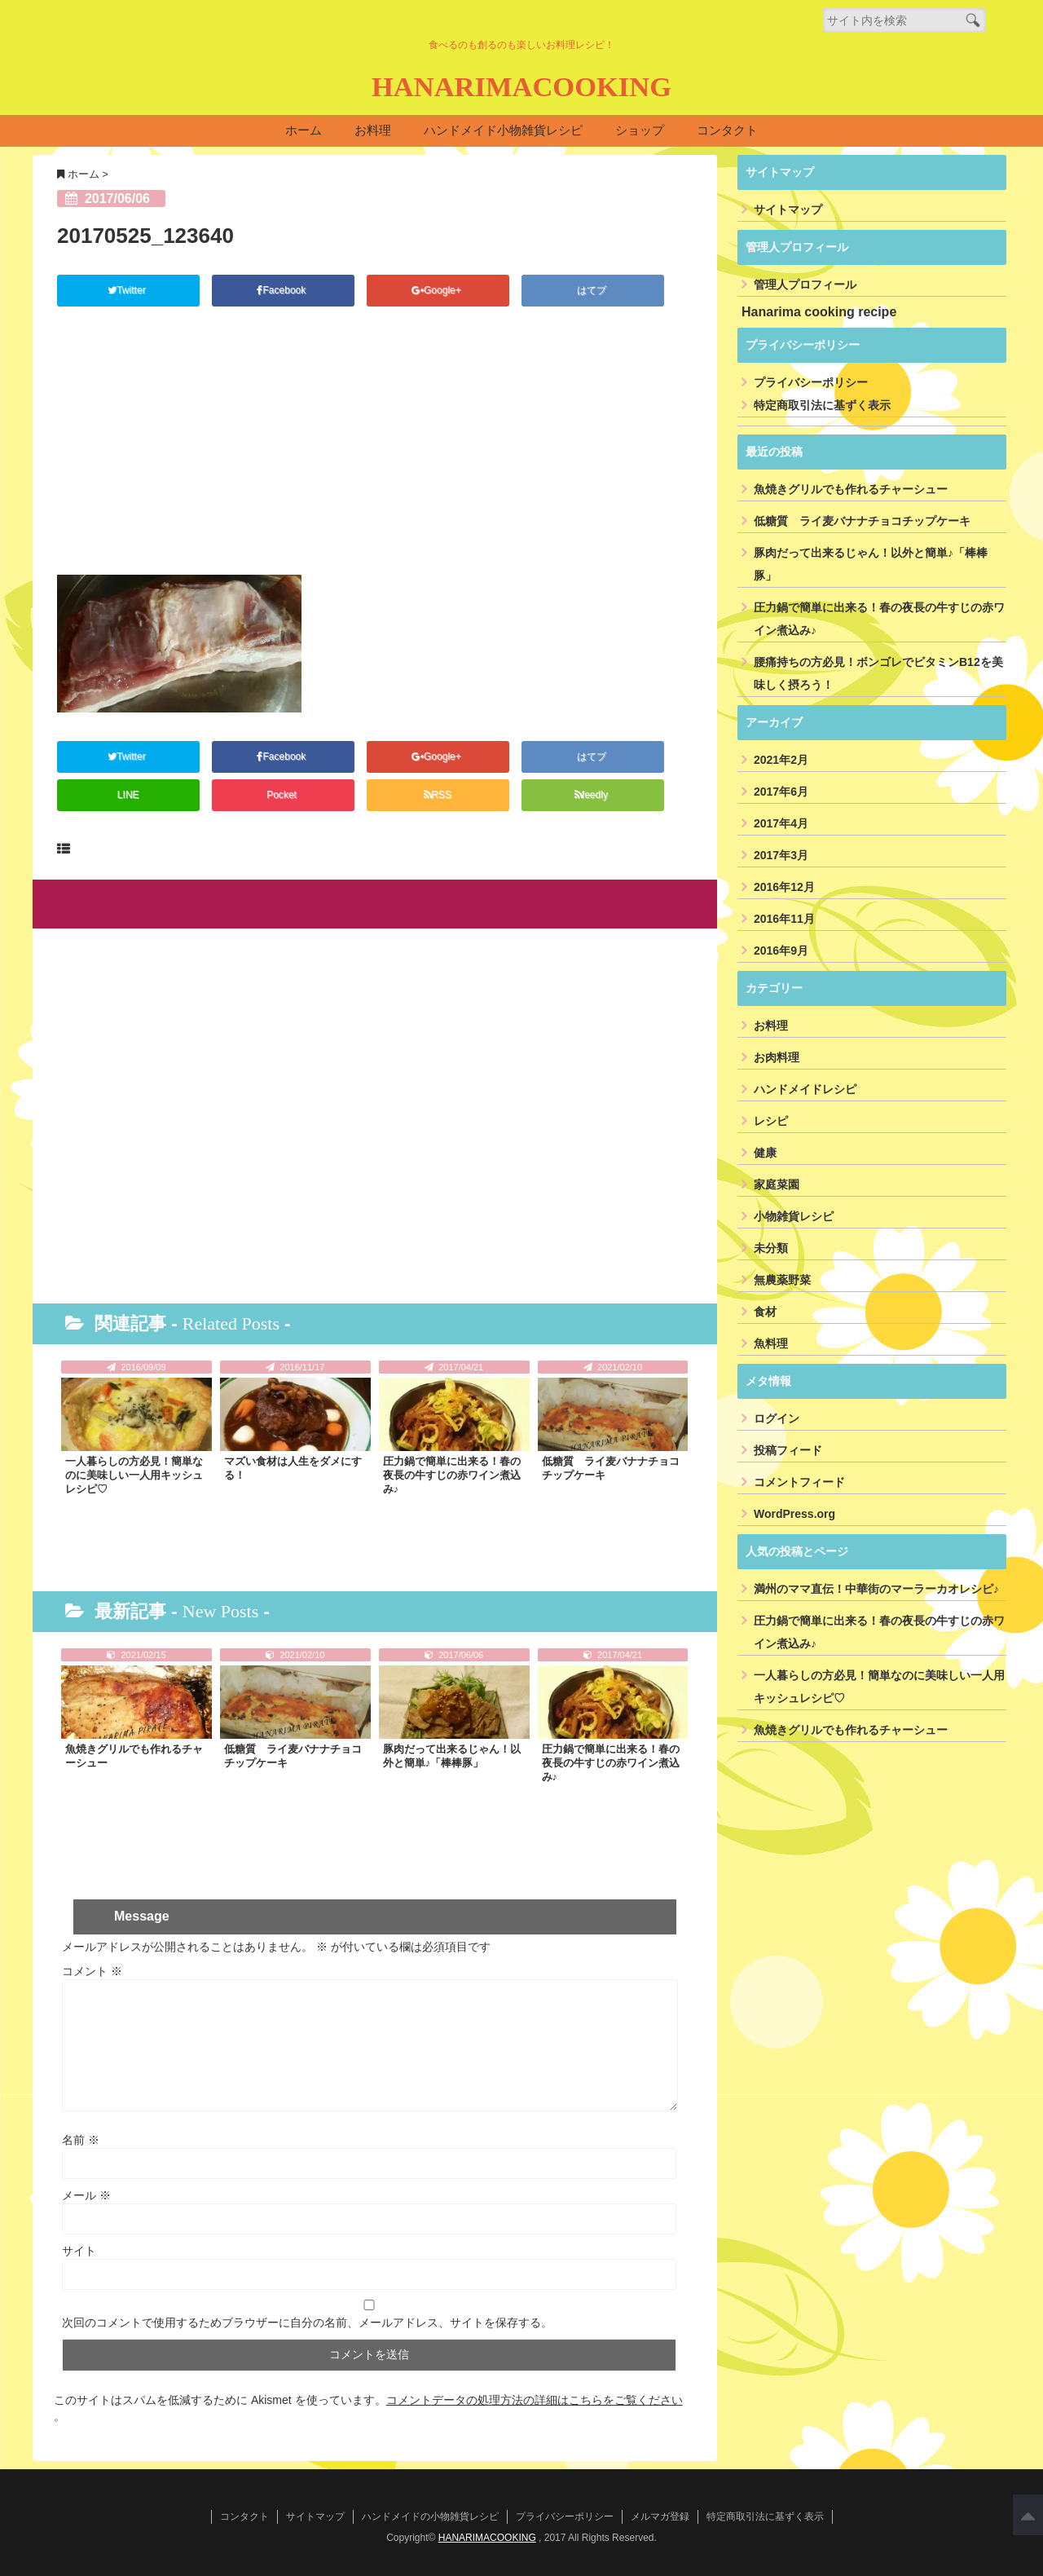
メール (86, 2194)
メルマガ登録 (660, 2515)
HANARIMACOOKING (521, 87)
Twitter (128, 291)
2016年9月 (781, 951)
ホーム (303, 131)
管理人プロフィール (805, 285)
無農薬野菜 (782, 1280)
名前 (80, 2139)
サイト (79, 2249)
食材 (765, 1312)
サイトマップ (788, 210)
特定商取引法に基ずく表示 (822, 405)
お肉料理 (776, 1058)
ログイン (776, 1419)
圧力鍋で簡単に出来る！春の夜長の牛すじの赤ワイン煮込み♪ (452, 1475)
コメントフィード (799, 1482)
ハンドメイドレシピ (805, 1089)
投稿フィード (788, 1451)
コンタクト (727, 131)
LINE (128, 795)
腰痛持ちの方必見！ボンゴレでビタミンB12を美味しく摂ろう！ (878, 674)
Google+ (437, 291)
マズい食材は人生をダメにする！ (293, 1467)
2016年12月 (784, 887)
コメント (92, 1970)
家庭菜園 (776, 1185)
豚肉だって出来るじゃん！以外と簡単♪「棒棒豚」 (452, 1755)
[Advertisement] (375, 452)
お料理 (372, 131)
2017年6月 (781, 792)
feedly (592, 795)
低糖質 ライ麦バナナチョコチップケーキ (611, 1467)
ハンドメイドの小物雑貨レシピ (430, 2515)
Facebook (283, 291)
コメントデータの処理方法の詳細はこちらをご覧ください (534, 2399)
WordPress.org (794, 1514)
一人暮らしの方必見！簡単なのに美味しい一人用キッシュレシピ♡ (134, 1475)
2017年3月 (781, 855)
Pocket (282, 795)
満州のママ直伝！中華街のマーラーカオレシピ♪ (876, 1589)
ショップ (639, 131)
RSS (438, 795)
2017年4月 (781, 824)
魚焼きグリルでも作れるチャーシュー (134, 1755)
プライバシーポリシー (811, 383)
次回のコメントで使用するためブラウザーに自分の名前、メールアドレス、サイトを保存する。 (307, 2321)
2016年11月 (784, 919)
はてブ (593, 291)
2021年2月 (781, 760)
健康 (765, 1153)
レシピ (771, 1121)
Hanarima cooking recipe (819, 313)
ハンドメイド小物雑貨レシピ (503, 131)
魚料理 (771, 1344)
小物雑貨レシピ (794, 1217)
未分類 (771, 1248)
